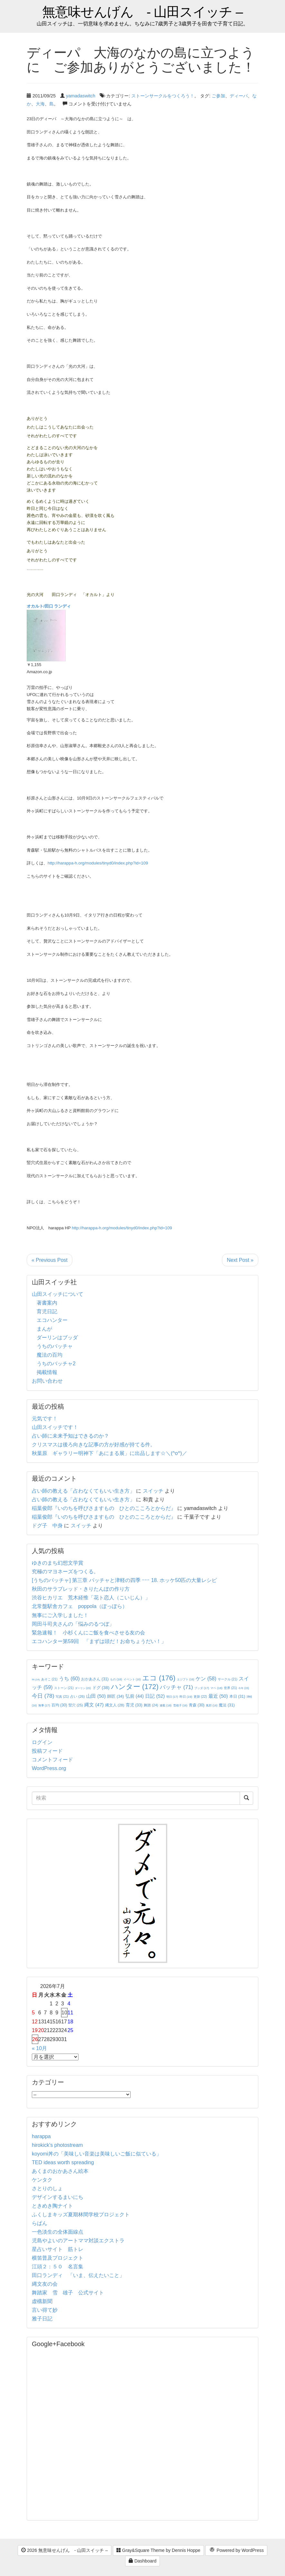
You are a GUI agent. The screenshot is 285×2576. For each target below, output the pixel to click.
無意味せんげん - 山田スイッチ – (142, 12)
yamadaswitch (80, 95)
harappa (41, 2136)
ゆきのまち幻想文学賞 (57, 1563)
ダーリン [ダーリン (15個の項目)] (83, 1688)
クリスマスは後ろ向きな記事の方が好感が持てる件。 (93, 1444)
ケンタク (42, 2180)
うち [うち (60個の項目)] (69, 1678)
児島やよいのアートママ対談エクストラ (78, 2240)
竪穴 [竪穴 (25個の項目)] (76, 1705)
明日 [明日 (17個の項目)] (172, 1696)
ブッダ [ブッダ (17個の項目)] (201, 1688)
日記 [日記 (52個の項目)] (155, 1696)
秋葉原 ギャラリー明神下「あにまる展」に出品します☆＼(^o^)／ (109, 1453)
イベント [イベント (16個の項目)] (132, 1679)
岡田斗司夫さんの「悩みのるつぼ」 (73, 1624)
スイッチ (153, 1491)
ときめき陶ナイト (52, 2206)
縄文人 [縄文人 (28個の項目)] (114, 1705)
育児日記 (47, 1311)
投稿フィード (47, 1751)
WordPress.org (49, 1768)
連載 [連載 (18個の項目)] (165, 1705)
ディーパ (239, 95)
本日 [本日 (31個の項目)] (237, 1696)
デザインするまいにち (57, 2197)
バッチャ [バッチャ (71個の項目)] (176, 1687)
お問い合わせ (47, 1381)
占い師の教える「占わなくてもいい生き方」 (83, 1491)
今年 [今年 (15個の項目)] (243, 1688)
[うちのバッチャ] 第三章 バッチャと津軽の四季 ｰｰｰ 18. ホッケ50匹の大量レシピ (124, 1580)
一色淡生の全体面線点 (57, 2232)
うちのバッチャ (55, 1346)
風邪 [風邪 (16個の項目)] (211, 1705)
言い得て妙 (45, 2310)
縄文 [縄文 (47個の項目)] (94, 1704)
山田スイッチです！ (55, 1427)
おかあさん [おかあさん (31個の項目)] (94, 1679)
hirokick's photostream (57, 2145)
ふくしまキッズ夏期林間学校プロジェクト (81, 2214)
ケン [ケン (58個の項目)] (206, 1678)
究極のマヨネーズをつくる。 (65, 1571)
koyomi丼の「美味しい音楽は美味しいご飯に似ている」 (96, 2153)
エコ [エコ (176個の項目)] (158, 1678)
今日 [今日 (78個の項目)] (43, 1696)
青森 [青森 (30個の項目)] (197, 1705)
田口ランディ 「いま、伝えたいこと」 (81, 2275)
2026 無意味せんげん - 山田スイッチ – (64, 2550)
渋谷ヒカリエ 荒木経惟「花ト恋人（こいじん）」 (91, 1597)
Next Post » (240, 1260)
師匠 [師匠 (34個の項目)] (115, 1696)
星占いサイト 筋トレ (57, 2249)
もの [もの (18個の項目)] (116, 1679)
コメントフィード (52, 1759)
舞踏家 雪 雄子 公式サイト (68, 2292)
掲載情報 (47, 1372)
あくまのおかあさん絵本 (60, 2171)
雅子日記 (42, 2318)
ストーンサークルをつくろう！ (162, 95)
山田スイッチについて (57, 1294)
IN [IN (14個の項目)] (36, 1679)
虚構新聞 (42, 2301)
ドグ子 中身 (47, 1525)
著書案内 (47, 1303)
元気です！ (45, 1418)
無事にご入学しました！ (60, 1615)
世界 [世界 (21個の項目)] (230, 1688)
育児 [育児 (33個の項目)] (134, 1705)
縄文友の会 (45, 2284)
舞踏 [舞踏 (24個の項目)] (151, 1705)
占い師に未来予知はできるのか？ (70, 1436)
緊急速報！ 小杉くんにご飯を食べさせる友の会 (88, 1632)
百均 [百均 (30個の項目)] (59, 1705)
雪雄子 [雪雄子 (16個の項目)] (180, 1705)
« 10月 (39, 2048)
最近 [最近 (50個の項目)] (218, 1696)
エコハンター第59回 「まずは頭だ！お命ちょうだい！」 (99, 1641)
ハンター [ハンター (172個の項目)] (135, 1687)
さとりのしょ (47, 2188)
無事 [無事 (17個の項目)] (44, 1705)
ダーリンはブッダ (57, 1337)
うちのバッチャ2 (56, 1363)
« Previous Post (50, 1260)
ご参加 (218, 95)
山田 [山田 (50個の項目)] (96, 1696)
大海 (40, 103)
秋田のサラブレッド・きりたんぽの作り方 (81, 1589)
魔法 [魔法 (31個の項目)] (226, 1705)
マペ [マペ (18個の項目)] (216, 1688)
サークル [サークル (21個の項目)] (227, 1679)
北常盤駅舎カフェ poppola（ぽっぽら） (79, 1606)
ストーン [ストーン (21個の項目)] (64, 1688)
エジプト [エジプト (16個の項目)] (185, 1679)
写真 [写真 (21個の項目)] (62, 1696)
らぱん (39, 2223)
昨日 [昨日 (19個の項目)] (185, 1696)
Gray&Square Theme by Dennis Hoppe (158, 2550)
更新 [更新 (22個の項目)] (200, 1696)
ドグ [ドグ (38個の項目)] (100, 1687)
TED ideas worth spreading (63, 2162)
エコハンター (52, 1320)
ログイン (42, 1742)
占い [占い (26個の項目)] (77, 1696)
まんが (44, 1329)
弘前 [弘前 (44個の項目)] (134, 1696)
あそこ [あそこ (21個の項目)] (49, 1679)
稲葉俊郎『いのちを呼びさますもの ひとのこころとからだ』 (104, 1508)
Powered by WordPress (236, 2550)
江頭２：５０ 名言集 (57, 2266)
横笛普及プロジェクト (57, 2258)
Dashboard (142, 2560)
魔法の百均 (49, 1355)
